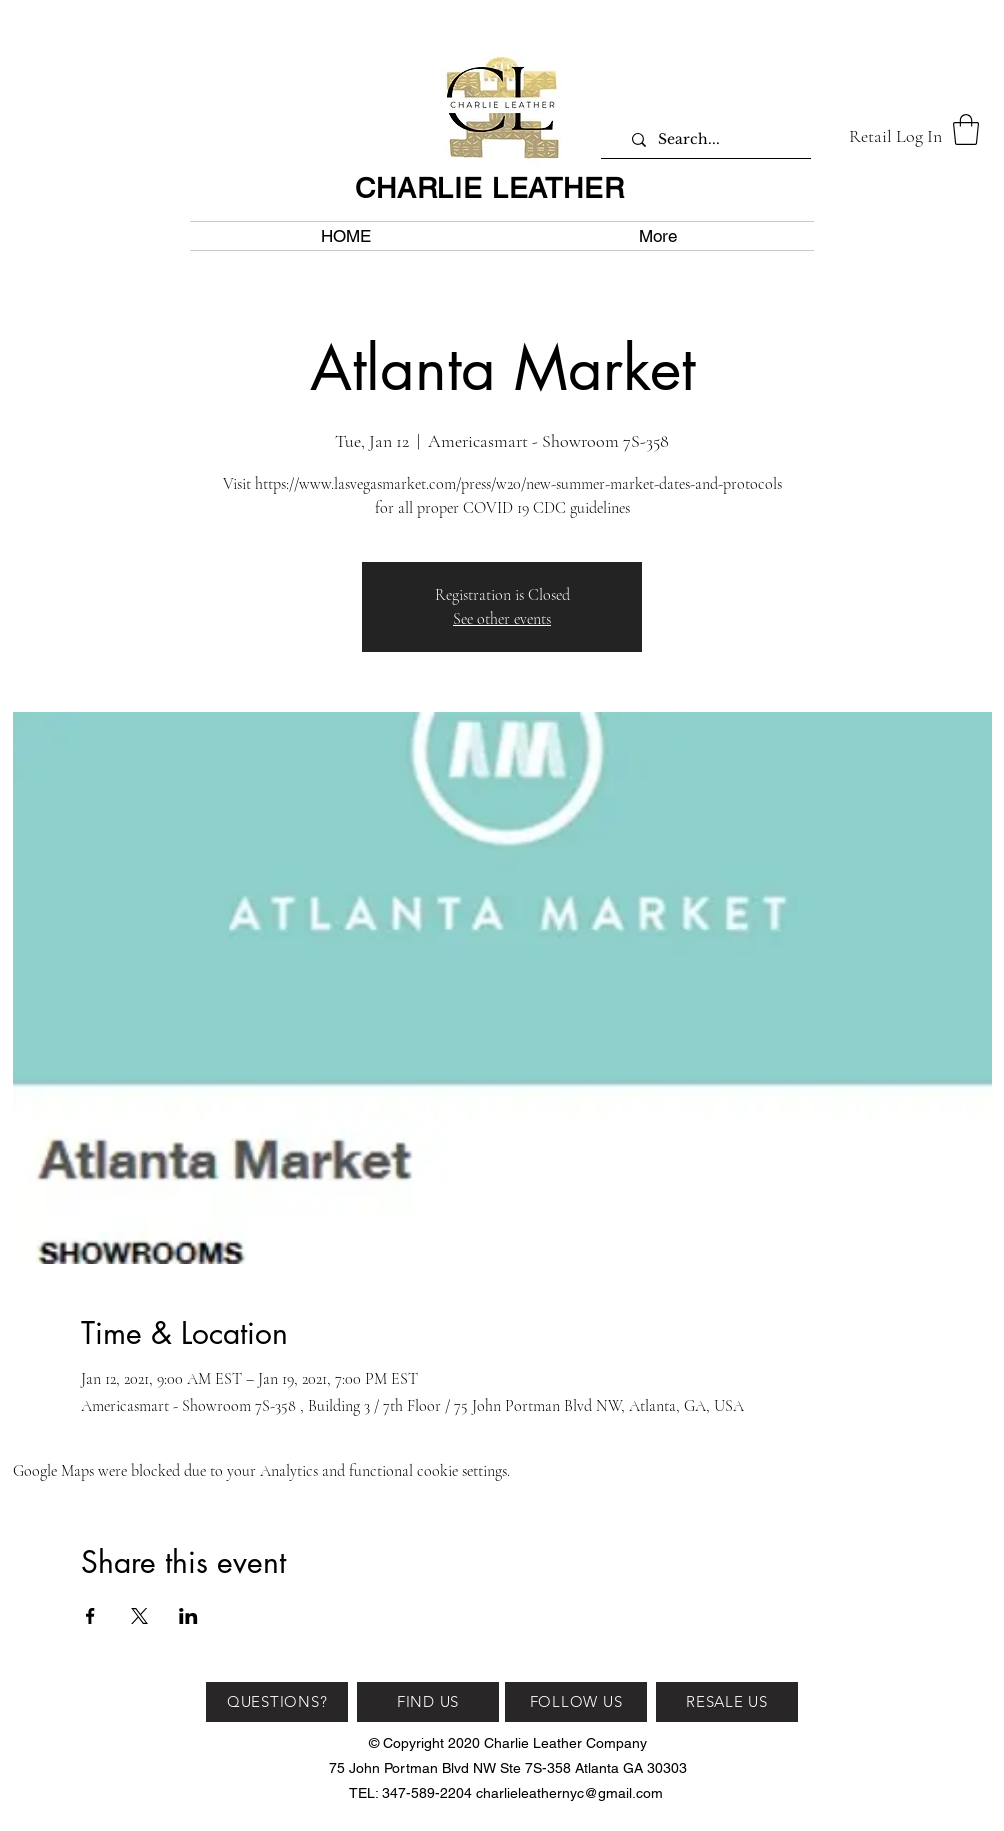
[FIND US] (428, 1702)
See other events (502, 619)
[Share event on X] (139, 1616)
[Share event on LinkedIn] (188, 1616)
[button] (966, 129)
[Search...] (713, 139)
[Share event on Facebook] (90, 1616)
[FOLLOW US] (576, 1702)
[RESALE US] (727, 1702)
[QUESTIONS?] (277, 1702)
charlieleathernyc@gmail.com (569, 1793)
